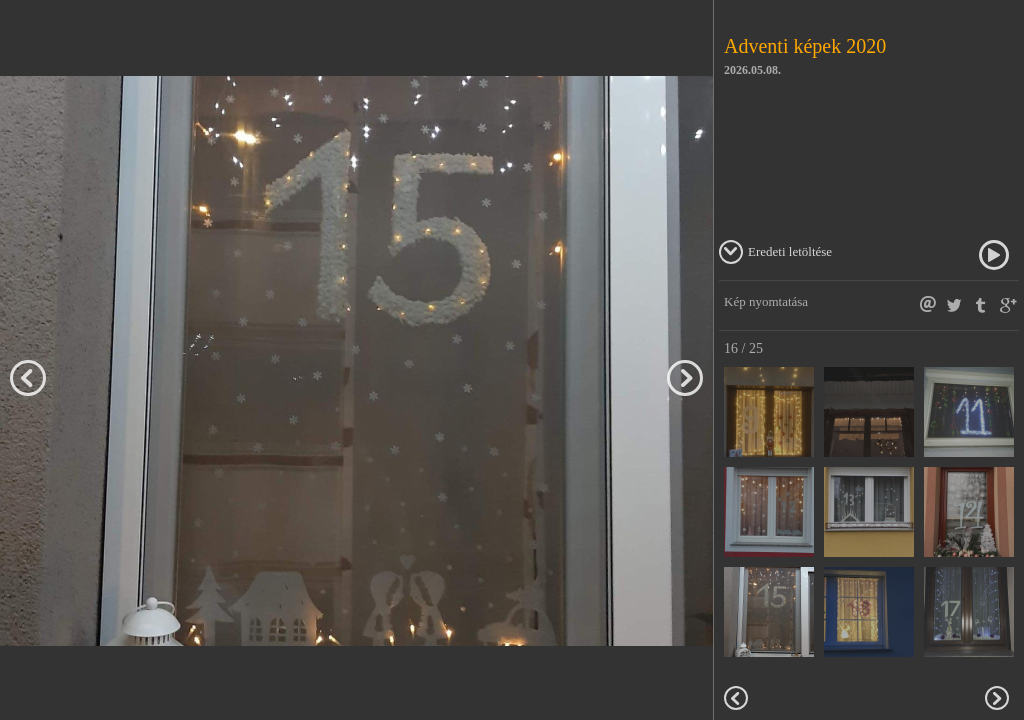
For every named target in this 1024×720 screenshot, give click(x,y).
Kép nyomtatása (766, 301)
